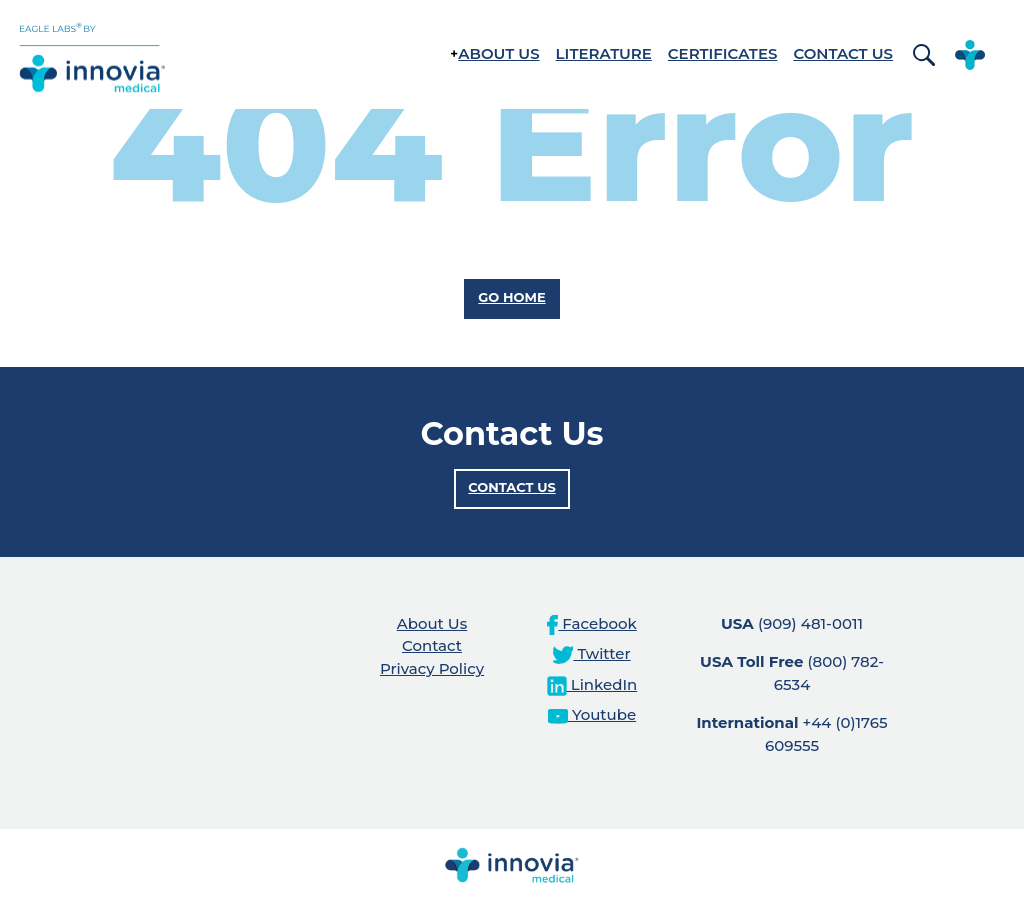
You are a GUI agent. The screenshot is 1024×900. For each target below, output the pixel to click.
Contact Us (843, 53)
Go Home (511, 297)
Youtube (592, 714)
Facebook (591, 623)
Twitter (591, 653)
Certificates (723, 53)
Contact (432, 645)
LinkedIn (592, 684)
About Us (498, 53)
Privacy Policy (432, 668)
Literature (604, 53)
